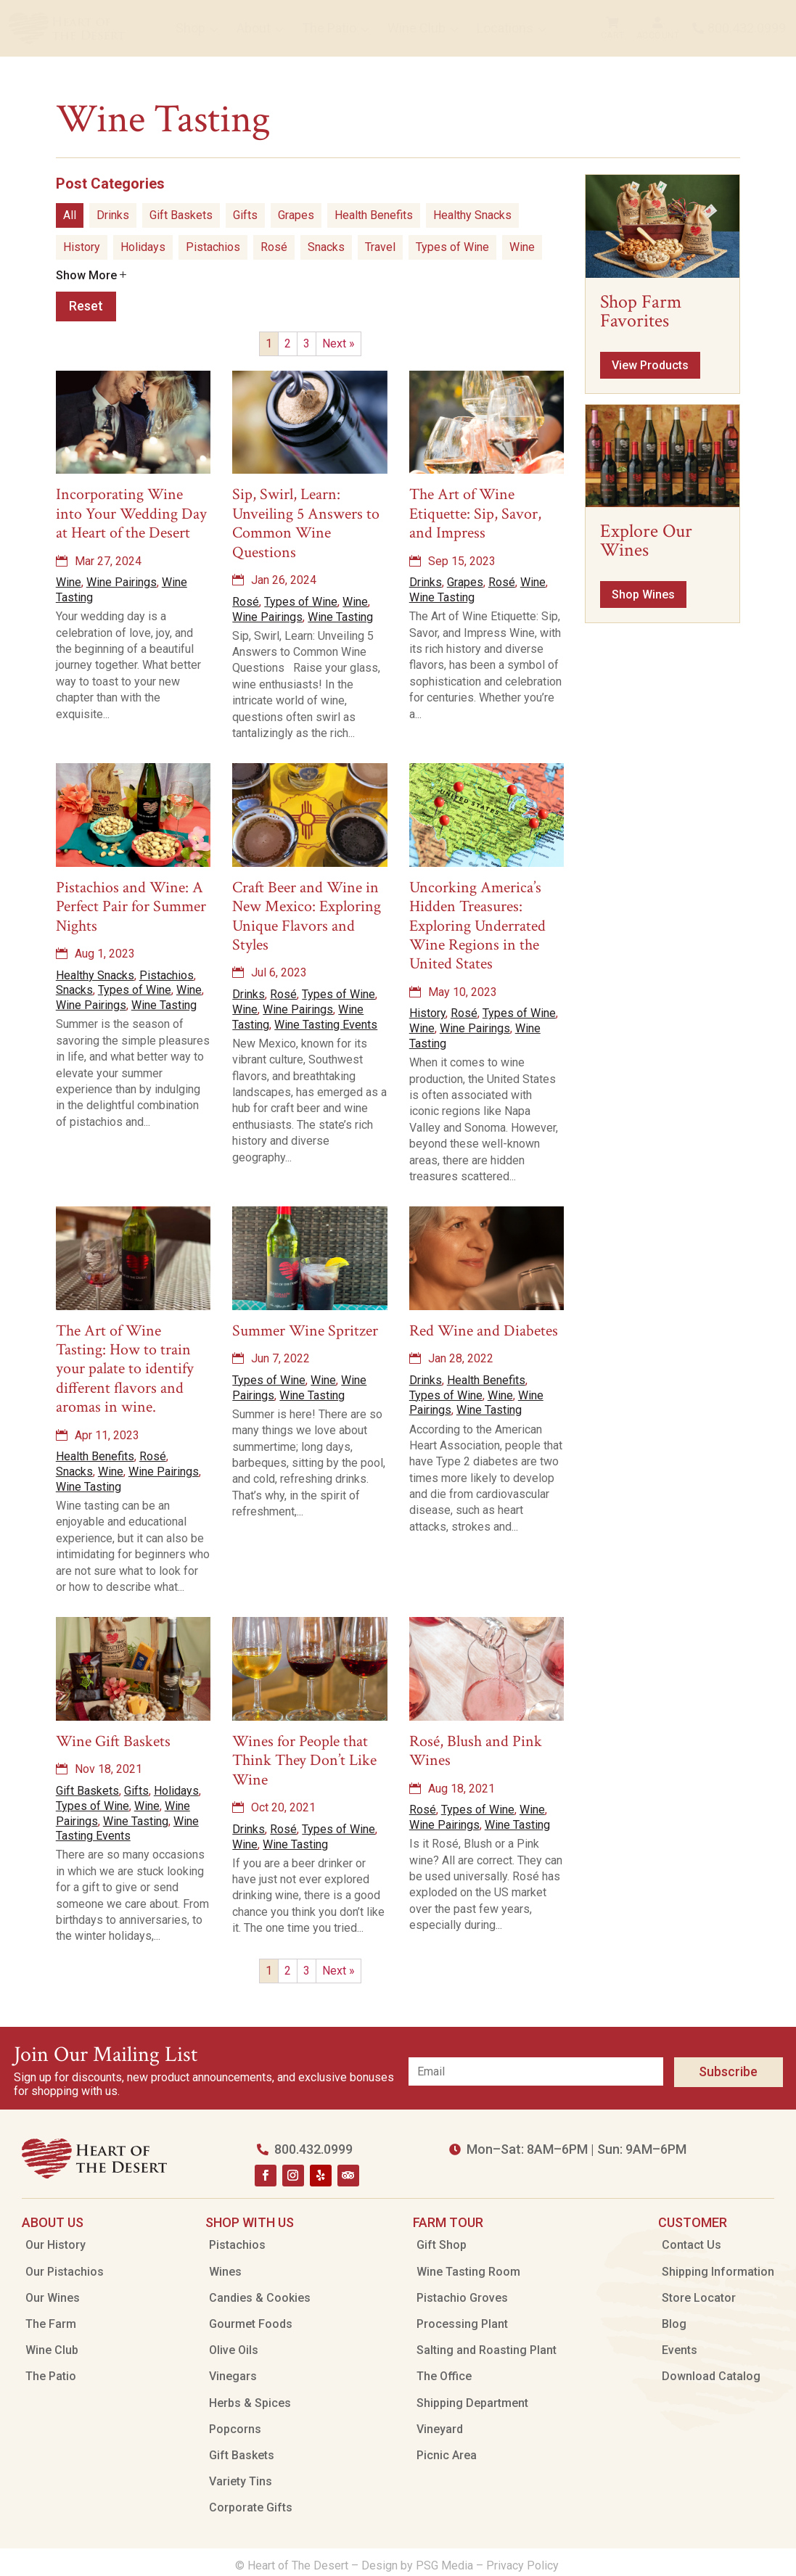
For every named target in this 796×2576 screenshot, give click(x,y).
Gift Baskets (181, 215)
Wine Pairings (121, 582)
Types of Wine (452, 247)
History (81, 247)
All (69, 215)
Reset (86, 305)
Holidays (142, 247)
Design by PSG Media (417, 2565)
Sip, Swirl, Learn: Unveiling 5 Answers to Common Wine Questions (305, 523)
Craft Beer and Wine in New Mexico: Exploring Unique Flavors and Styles (306, 916)
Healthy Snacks (472, 215)
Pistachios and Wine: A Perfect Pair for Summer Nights (131, 907)
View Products (650, 365)
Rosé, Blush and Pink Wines (475, 1751)
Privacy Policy (524, 2565)
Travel (380, 247)
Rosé (273, 247)
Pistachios (213, 247)
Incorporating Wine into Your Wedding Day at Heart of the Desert (131, 513)
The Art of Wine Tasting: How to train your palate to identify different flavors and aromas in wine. (125, 1369)
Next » (338, 343)
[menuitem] (67, 28)
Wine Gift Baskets (113, 1741)
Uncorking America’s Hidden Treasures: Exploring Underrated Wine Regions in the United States (477, 926)
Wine (522, 247)
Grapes (296, 215)
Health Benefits (374, 215)
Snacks (326, 247)
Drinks (113, 215)
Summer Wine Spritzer (305, 1330)
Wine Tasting (340, 617)
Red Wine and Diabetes (483, 1330)
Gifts (245, 215)
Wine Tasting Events (325, 1025)
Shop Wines (643, 594)
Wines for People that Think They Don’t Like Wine (304, 1760)
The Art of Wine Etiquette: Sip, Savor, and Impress (475, 513)
